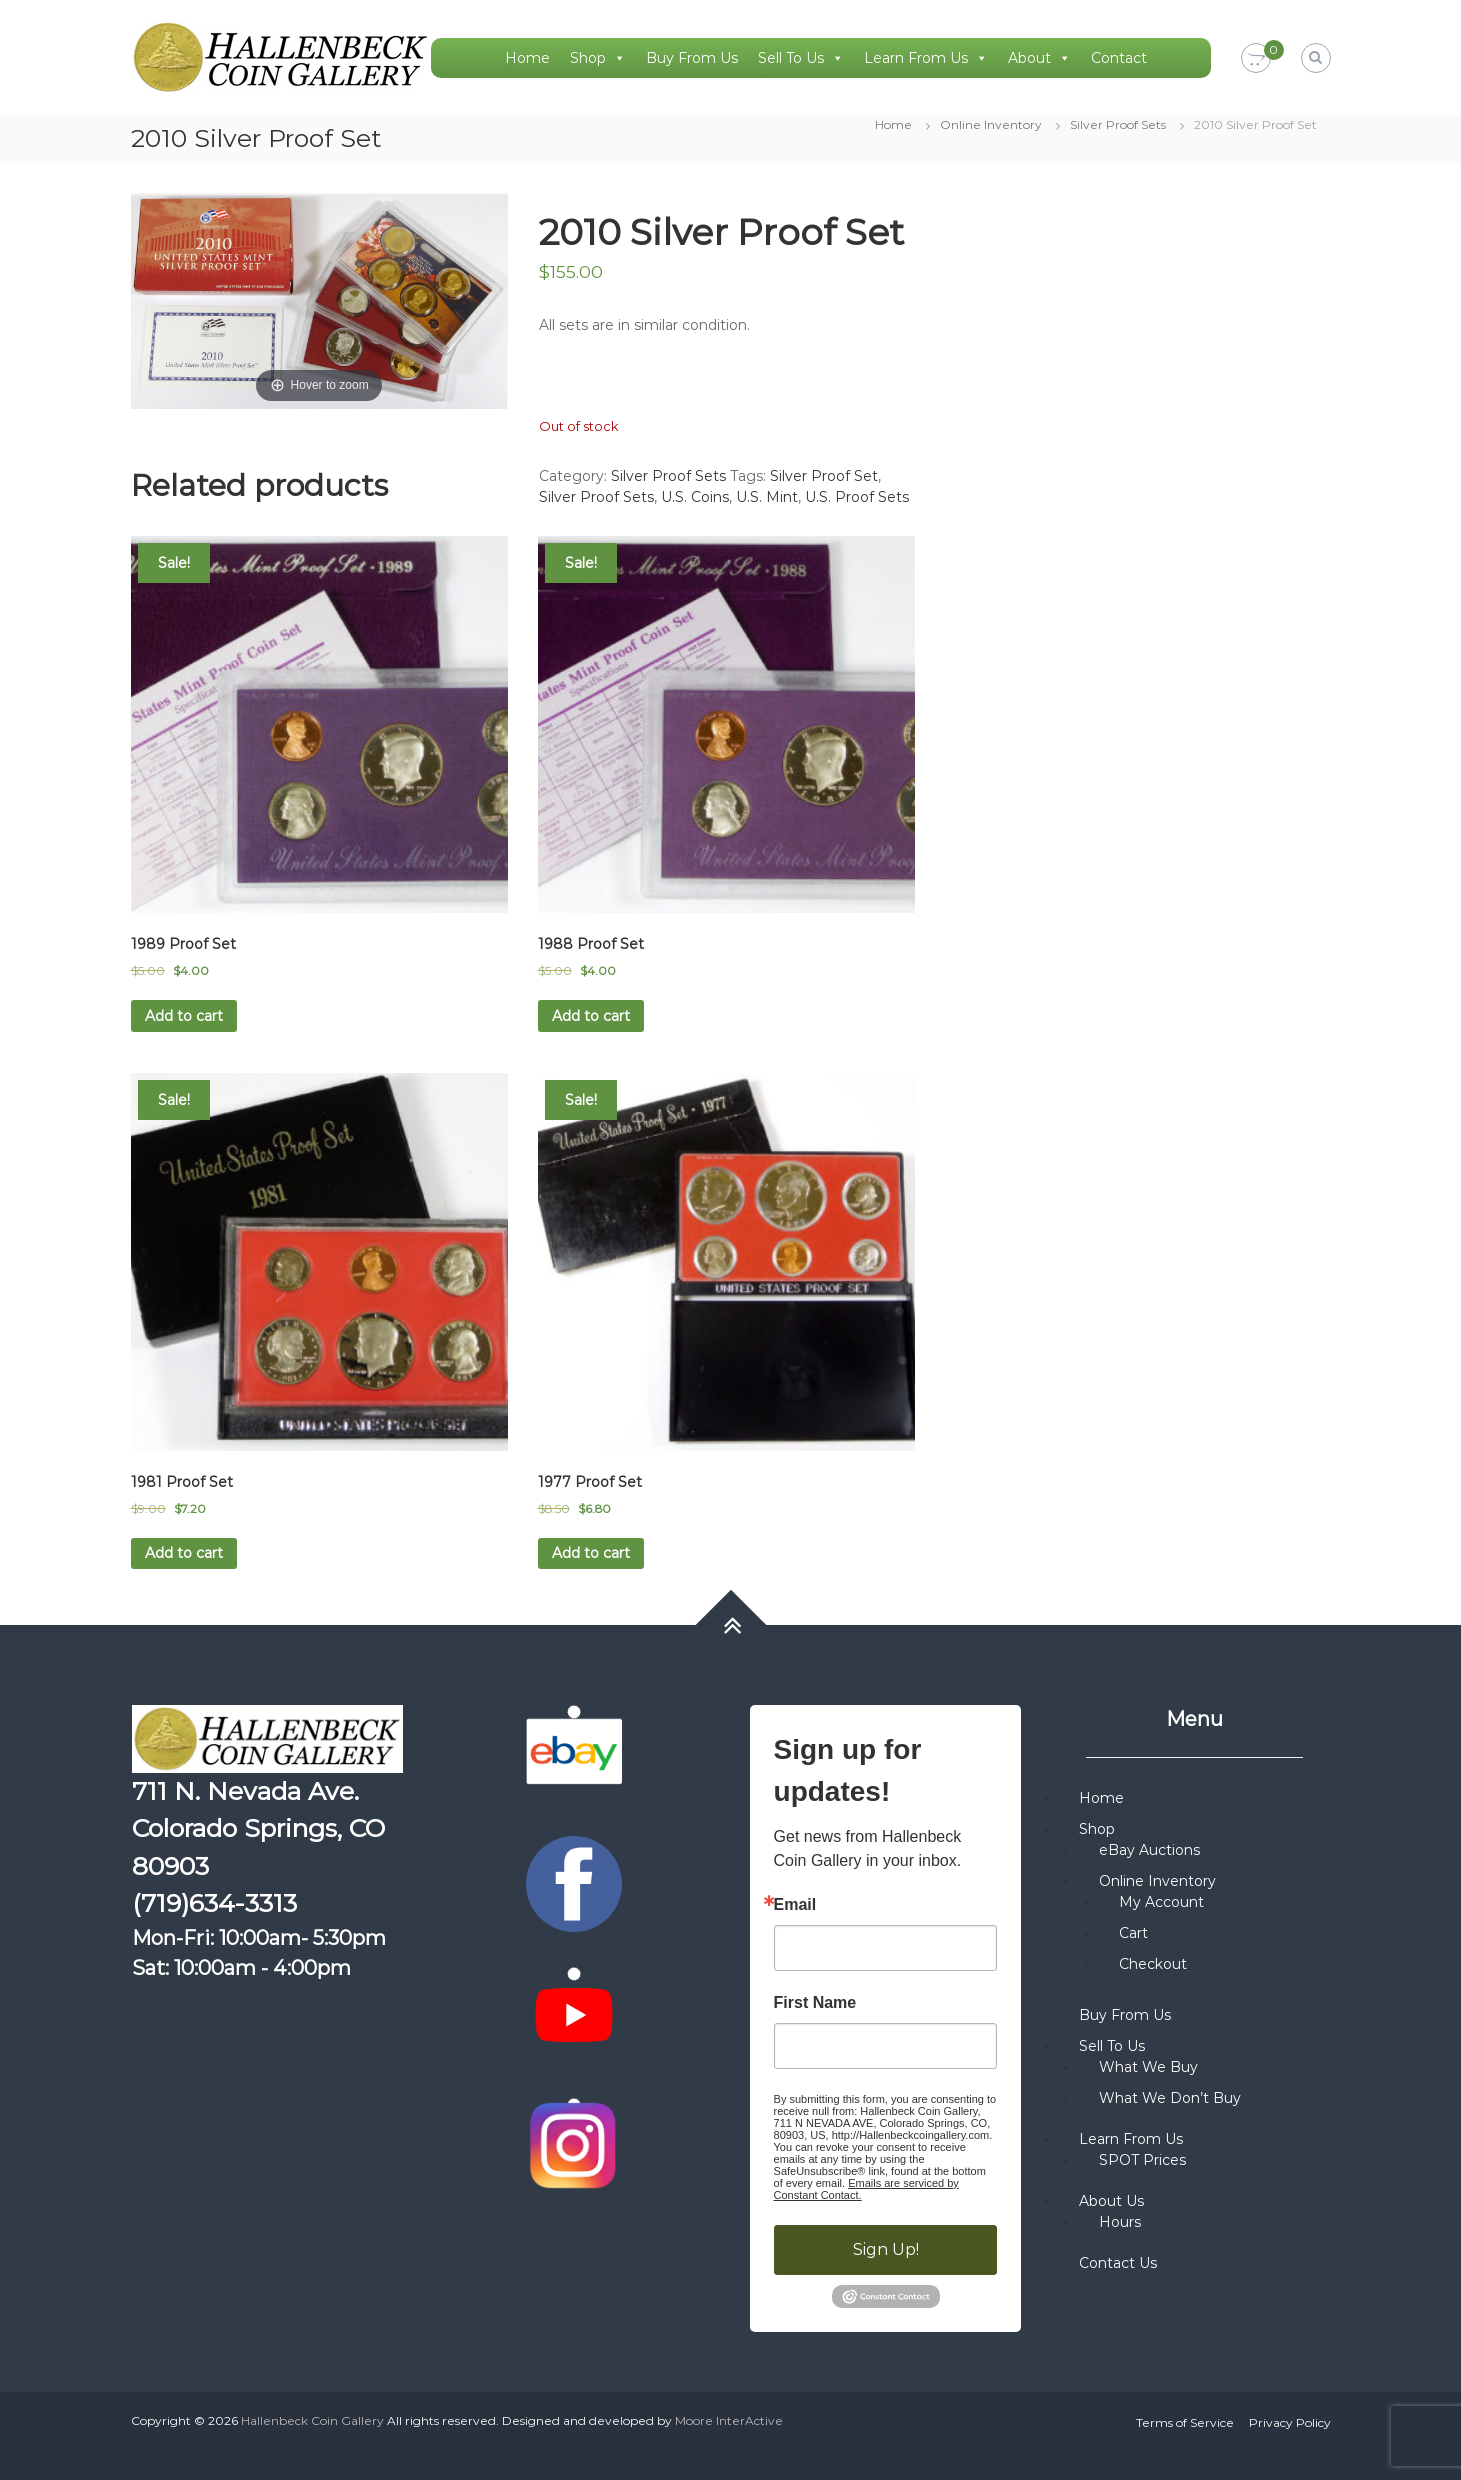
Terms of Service (1185, 2422)
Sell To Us (801, 58)
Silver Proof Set (824, 476)
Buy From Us (692, 58)
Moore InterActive (729, 2420)
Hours (1120, 2222)
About (1039, 58)
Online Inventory (991, 124)
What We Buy (1148, 2067)
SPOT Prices (1142, 2160)
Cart (1133, 1933)
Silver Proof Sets (1118, 124)
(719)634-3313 (214, 1903)
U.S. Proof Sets (857, 497)
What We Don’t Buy (1170, 2098)
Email (795, 1905)
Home (527, 58)
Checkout (1153, 1964)
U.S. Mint (767, 497)
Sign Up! (886, 2249)
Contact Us (1118, 2263)
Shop (598, 58)
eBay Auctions (1149, 1850)
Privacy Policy (1290, 2422)
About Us (1111, 2201)
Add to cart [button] (184, 1016)
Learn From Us (926, 58)
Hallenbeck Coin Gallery (312, 2420)
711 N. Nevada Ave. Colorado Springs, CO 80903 (258, 1828)
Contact (1119, 58)
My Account (1161, 1902)
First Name (815, 2003)
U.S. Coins (695, 497)
